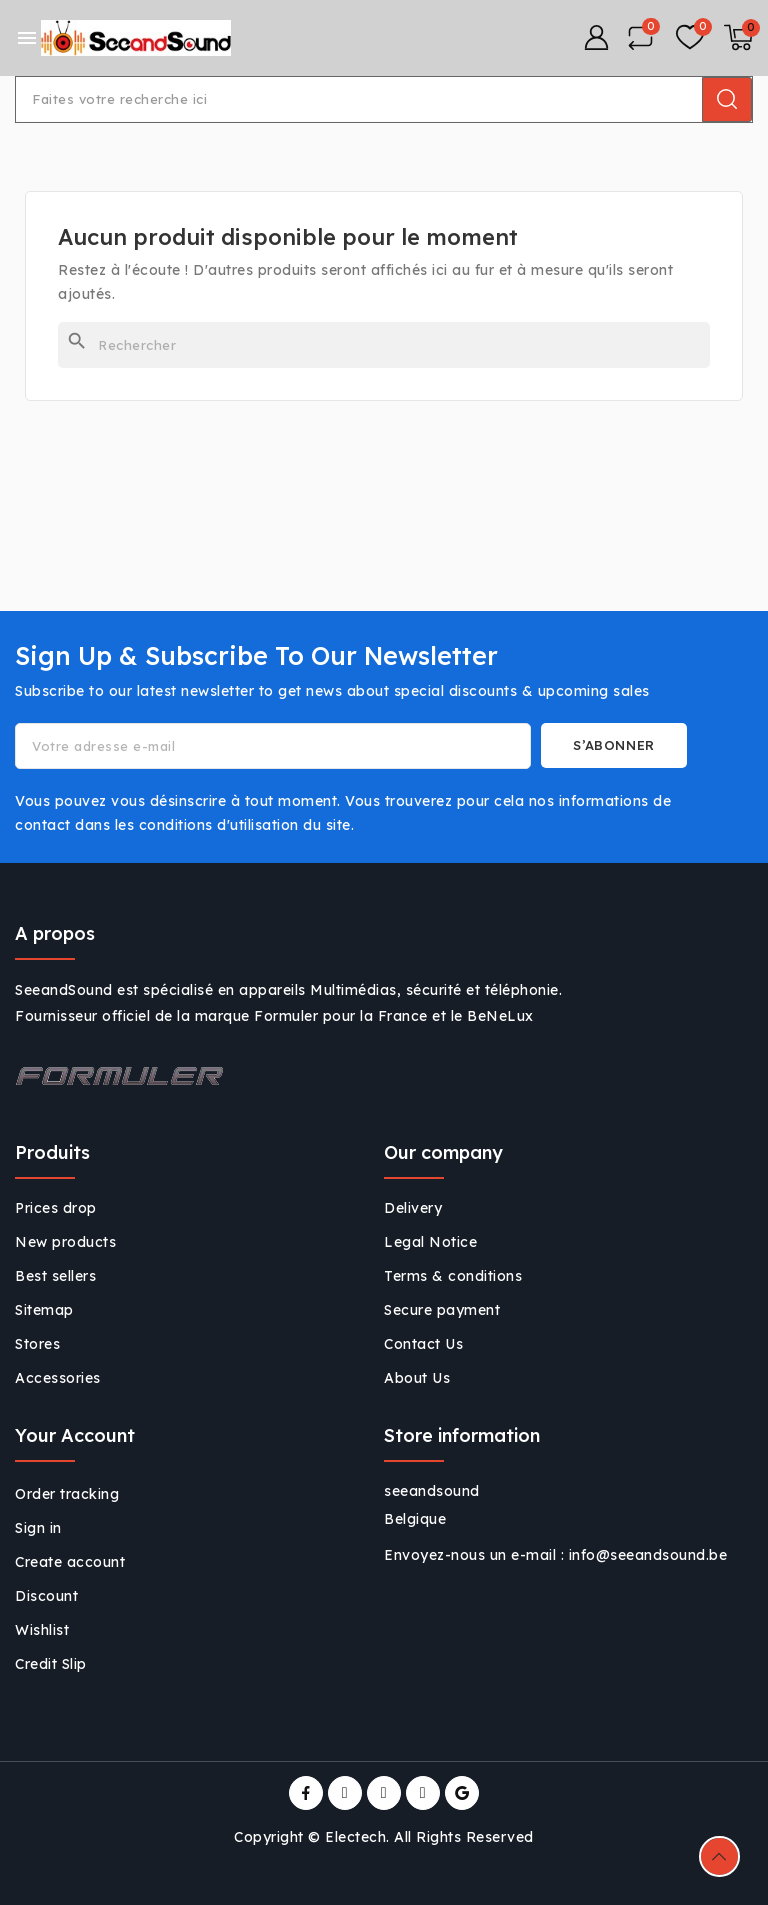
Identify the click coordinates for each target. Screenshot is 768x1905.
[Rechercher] (384, 345)
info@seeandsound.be (648, 1555)
